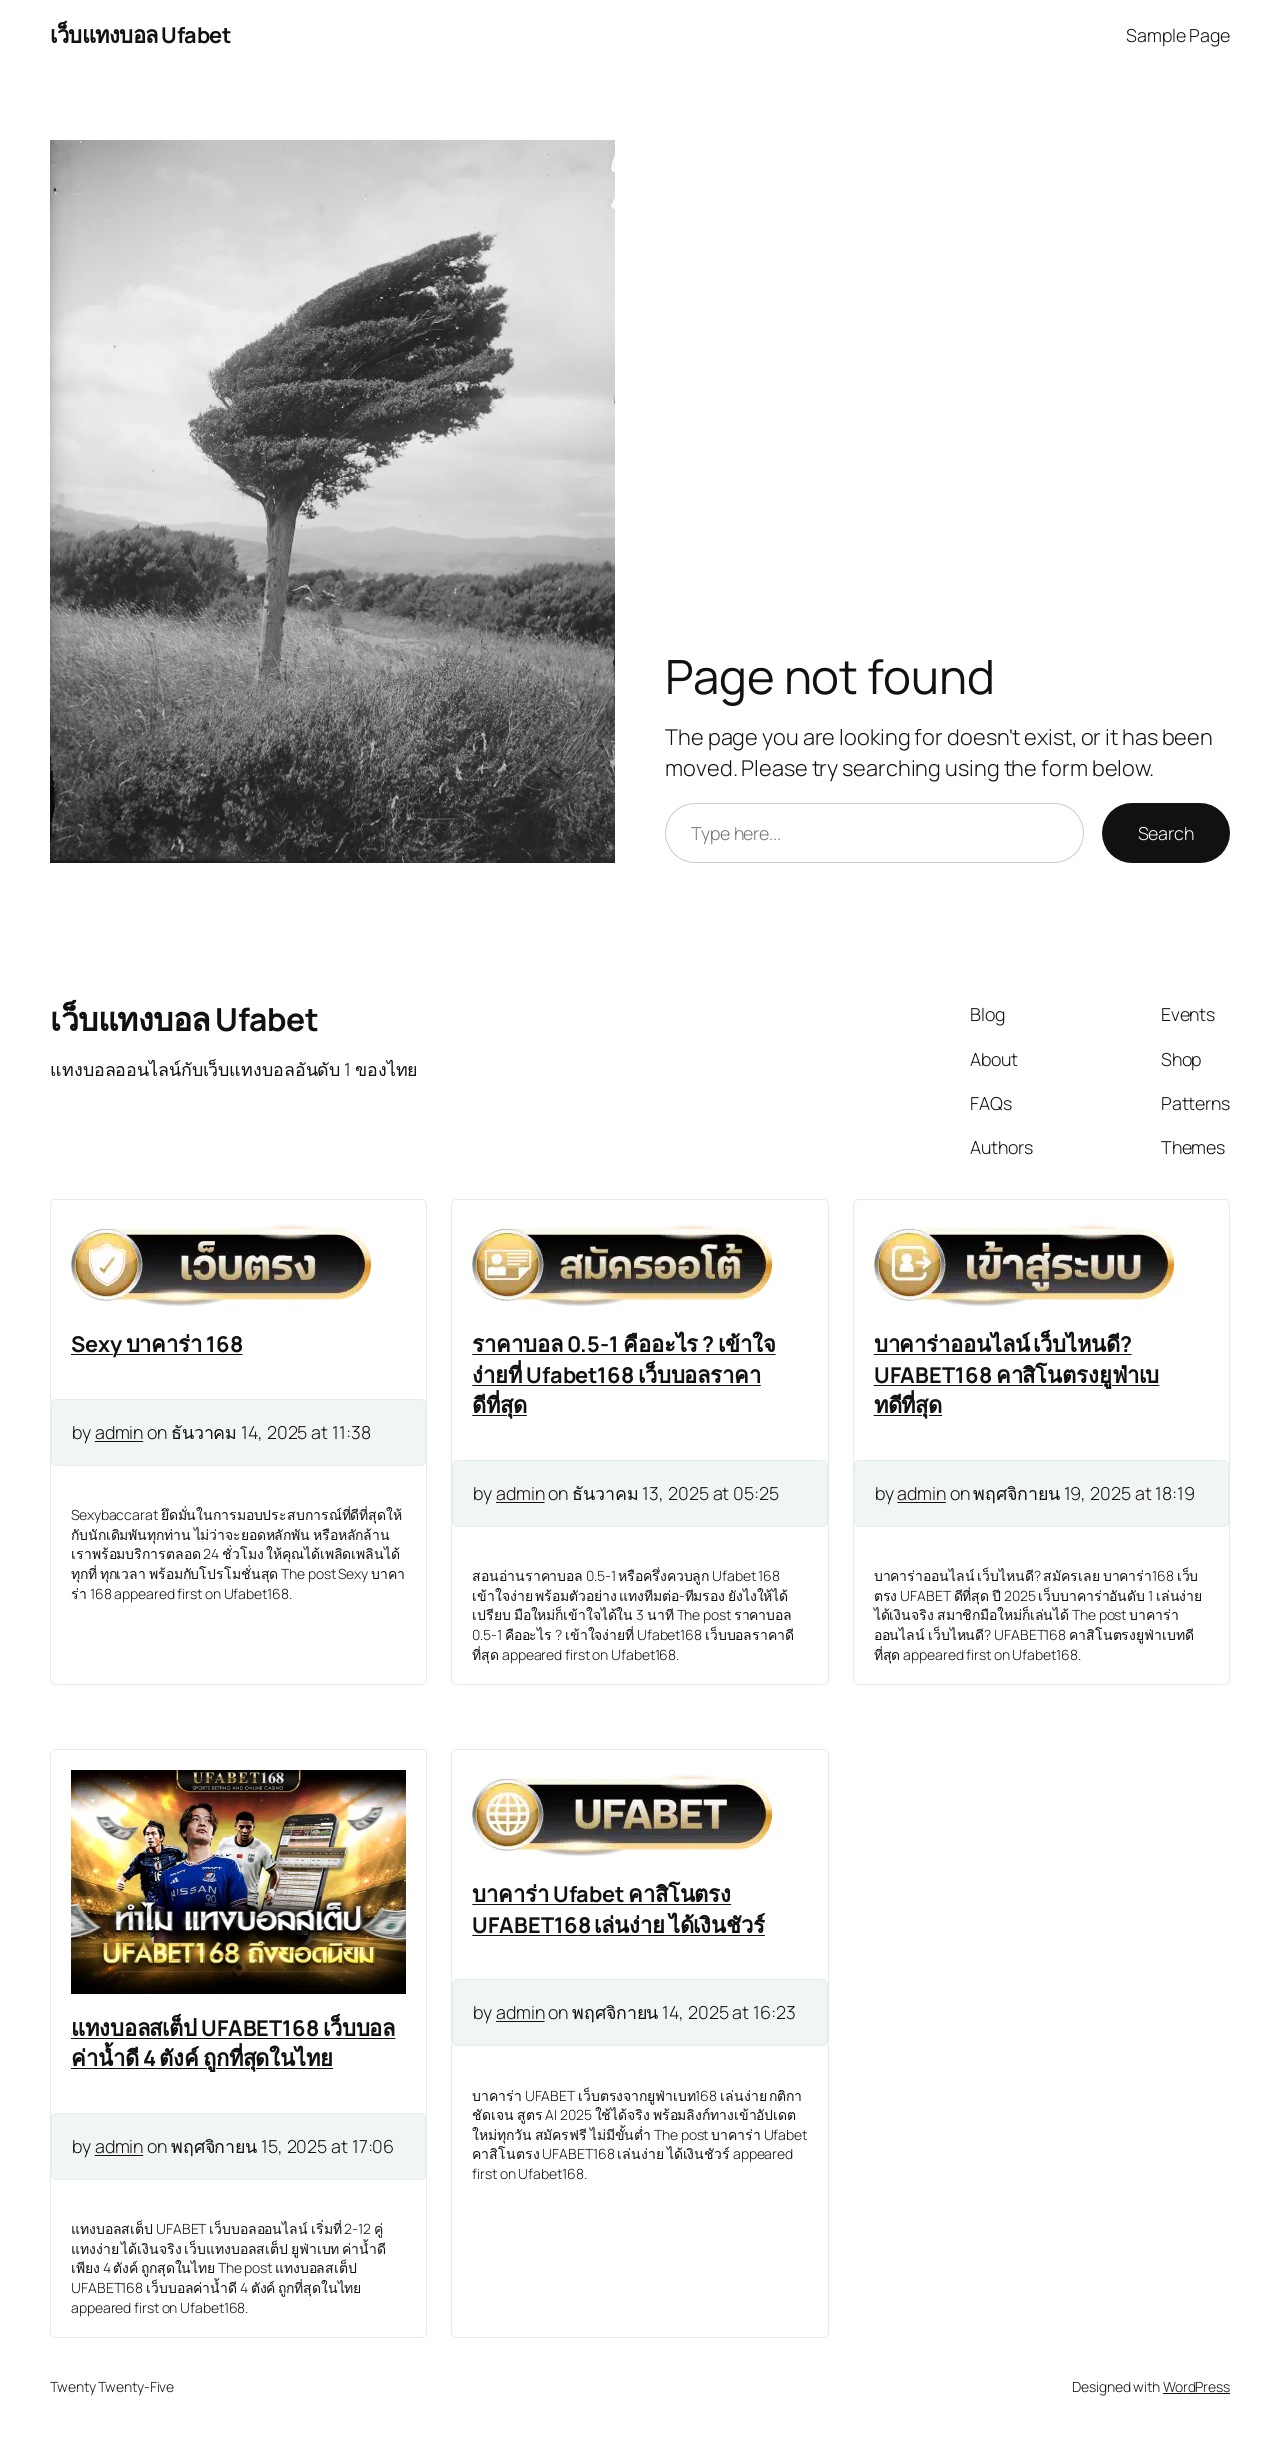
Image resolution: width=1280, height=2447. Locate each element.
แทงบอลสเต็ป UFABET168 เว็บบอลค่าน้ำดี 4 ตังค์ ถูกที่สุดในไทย (233, 2043)
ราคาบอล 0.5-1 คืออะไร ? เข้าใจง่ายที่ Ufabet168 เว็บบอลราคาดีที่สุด (623, 1374)
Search (1166, 833)
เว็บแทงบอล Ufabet (140, 35)
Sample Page (1178, 35)
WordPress (1196, 2386)
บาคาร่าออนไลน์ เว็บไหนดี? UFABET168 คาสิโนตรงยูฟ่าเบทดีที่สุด (1017, 1374)
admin (119, 1432)
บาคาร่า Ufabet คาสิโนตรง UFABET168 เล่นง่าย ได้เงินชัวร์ (618, 1909)
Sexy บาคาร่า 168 (157, 1344)
